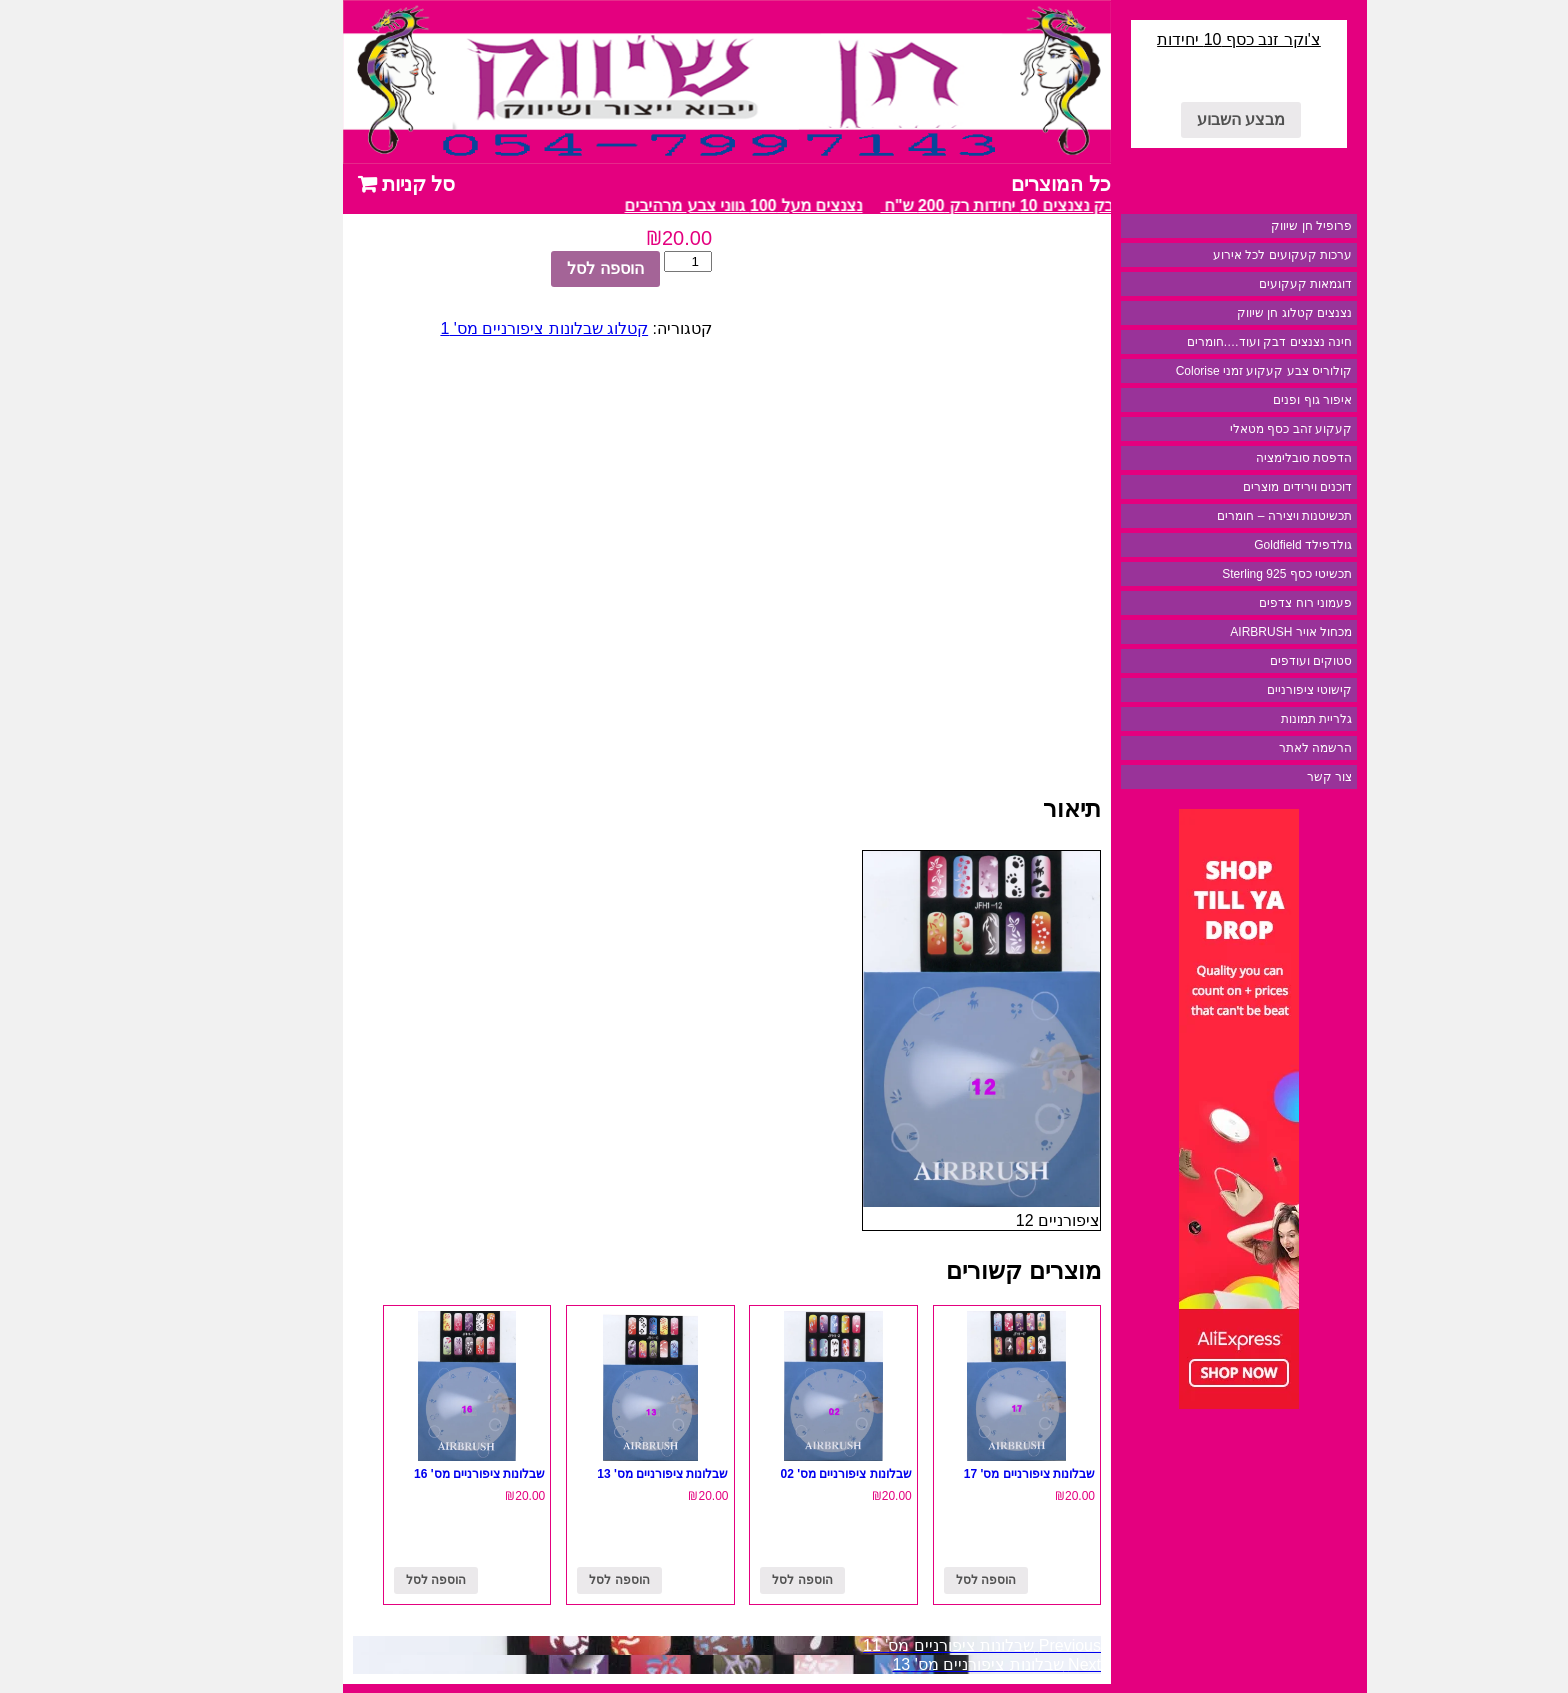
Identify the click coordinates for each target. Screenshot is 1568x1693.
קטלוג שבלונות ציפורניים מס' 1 (473, 328)
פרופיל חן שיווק (1240, 226)
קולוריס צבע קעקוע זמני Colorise (1193, 371)
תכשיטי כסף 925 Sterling (1216, 574)
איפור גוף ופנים (1241, 400)
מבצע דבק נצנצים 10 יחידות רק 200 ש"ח (945, 205)
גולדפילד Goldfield (1232, 545)
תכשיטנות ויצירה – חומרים (1213, 516)
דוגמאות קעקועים (1234, 284)
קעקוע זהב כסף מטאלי (1220, 429)
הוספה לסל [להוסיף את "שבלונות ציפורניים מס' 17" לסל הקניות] (915, 1580)
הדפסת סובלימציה (1233, 458)
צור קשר (1258, 777)
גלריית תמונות (1245, 719)
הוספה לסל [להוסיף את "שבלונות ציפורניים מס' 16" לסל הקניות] (365, 1580)
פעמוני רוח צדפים (1234, 603)
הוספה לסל (534, 268)
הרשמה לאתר (1244, 748)
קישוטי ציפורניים (1238, 690)
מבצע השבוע (1170, 119)
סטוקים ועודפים (1240, 661)
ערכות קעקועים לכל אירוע (1211, 255)
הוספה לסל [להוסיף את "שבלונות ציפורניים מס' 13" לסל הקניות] (548, 1580)
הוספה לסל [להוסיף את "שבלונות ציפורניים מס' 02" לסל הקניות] (731, 1580)
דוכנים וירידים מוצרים (1226, 487)
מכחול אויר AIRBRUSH (1220, 632)
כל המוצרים (990, 184)
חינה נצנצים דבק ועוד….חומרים (1198, 342)
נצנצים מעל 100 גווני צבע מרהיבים (665, 205)
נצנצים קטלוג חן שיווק (1223, 313)
